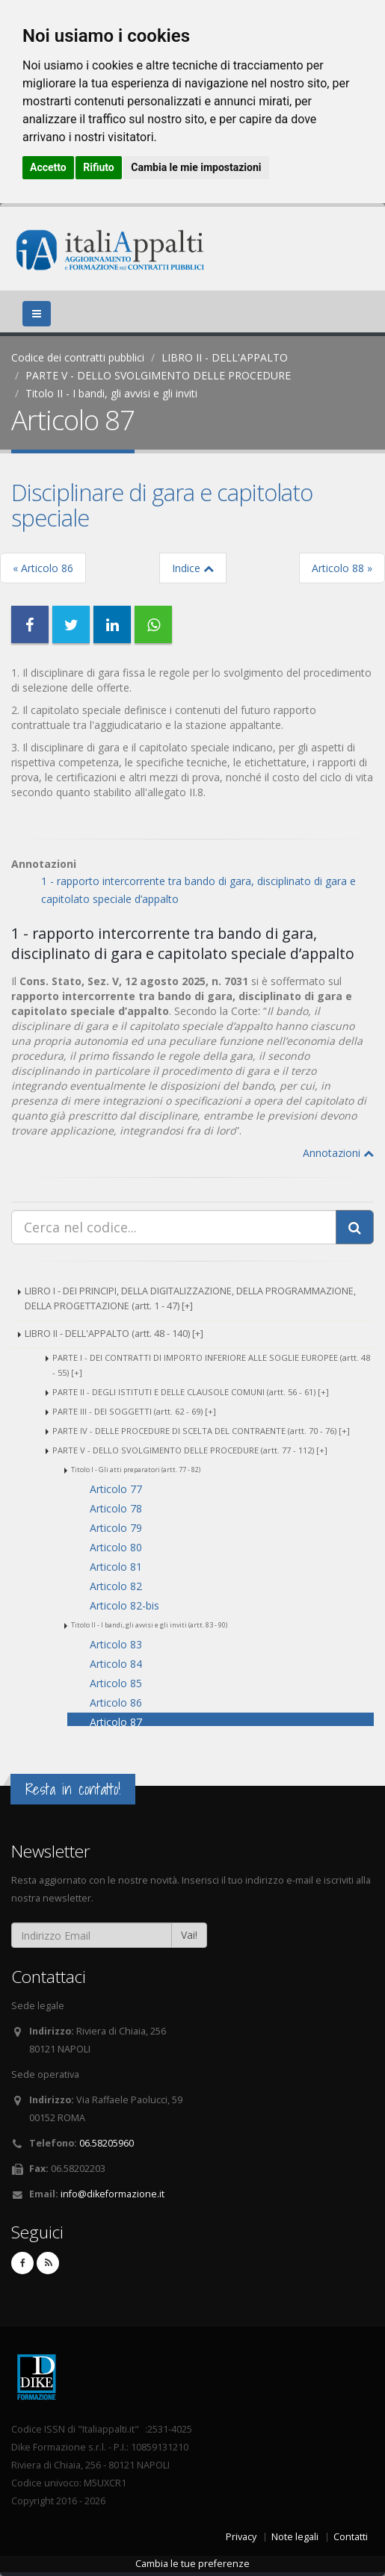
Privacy (241, 2536)
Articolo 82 (116, 1586)
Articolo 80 (116, 1547)
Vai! (189, 1935)
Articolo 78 (116, 1508)
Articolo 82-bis (124, 1605)
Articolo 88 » (342, 568)
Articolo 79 (116, 1528)
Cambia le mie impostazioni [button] (196, 167)
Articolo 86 (116, 1702)
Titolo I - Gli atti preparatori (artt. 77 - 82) (135, 1469)
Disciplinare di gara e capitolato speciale (161, 505)
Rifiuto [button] (98, 167)
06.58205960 (106, 2143)
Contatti (350, 2536)
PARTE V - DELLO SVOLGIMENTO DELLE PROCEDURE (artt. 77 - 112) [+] (189, 1450)
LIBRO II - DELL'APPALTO (224, 357)
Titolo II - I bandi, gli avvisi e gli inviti (111, 393)
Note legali (294, 2536)
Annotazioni (338, 1153)
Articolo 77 (116, 1489)
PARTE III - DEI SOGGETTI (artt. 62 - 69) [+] (134, 1411)
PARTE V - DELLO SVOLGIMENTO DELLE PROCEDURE (158, 375)
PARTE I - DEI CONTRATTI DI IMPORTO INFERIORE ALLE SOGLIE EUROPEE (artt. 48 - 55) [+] (211, 1365)
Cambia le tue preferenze (192, 2563)
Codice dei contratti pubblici (77, 357)
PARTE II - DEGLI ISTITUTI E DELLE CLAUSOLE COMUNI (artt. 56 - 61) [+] (190, 1391)
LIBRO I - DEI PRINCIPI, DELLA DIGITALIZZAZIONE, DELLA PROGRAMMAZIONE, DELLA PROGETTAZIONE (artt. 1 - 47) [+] (190, 1298)
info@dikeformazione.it (112, 2194)
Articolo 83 (116, 1644)
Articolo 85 (116, 1683)
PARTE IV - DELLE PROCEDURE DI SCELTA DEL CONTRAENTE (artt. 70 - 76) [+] (201, 1430)
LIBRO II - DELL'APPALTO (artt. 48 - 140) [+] (114, 1333)
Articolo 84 (116, 1664)
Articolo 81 (116, 1566)
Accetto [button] (48, 167)
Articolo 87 (116, 1722)
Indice (193, 568)
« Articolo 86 (43, 568)
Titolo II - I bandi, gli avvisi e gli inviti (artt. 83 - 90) (149, 1625)
